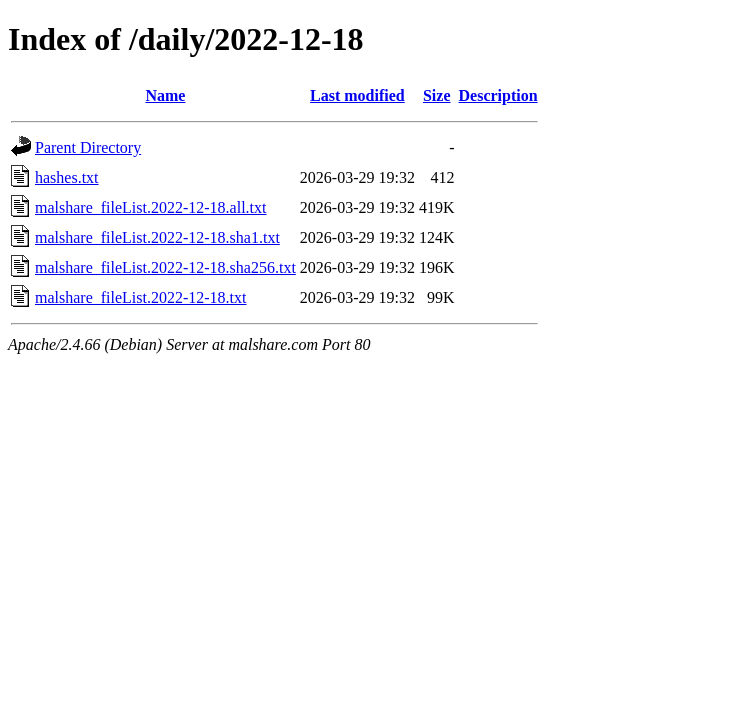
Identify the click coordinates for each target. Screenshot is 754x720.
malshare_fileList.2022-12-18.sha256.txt (165, 267)
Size (437, 95)
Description (498, 95)
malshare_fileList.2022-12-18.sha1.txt (157, 237)
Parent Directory (88, 147)
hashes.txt (67, 177)
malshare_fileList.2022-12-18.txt (141, 297)
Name (165, 95)
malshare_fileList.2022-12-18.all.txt (151, 207)
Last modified (357, 95)
